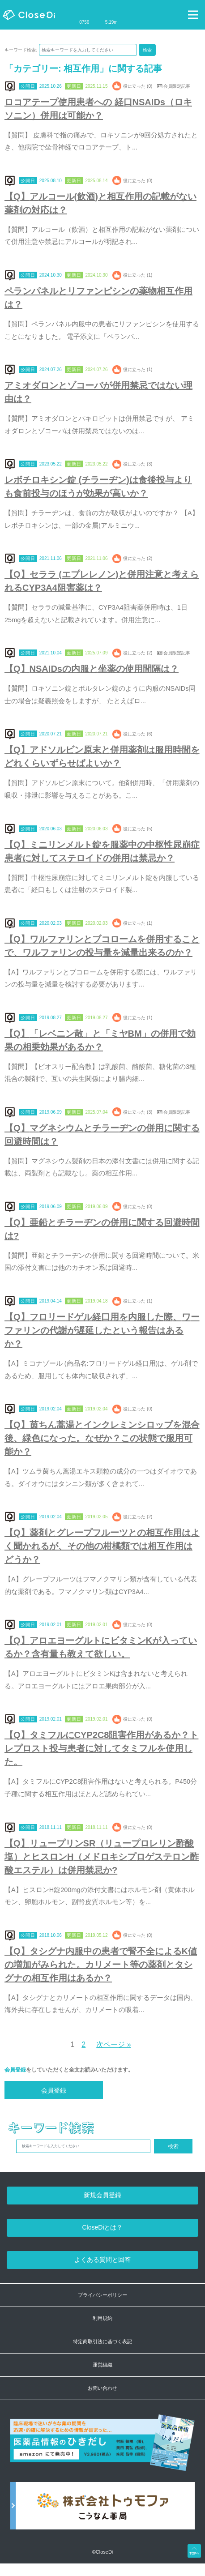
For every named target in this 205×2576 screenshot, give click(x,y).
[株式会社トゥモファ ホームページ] (102, 2510)
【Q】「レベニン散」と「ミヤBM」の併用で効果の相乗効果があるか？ (100, 1040)
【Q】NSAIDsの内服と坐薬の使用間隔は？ (91, 669)
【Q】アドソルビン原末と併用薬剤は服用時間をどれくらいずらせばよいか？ (102, 756)
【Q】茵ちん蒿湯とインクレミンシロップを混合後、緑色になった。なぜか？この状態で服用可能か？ (102, 1438)
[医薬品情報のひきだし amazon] (102, 2448)
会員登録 (15, 2070)
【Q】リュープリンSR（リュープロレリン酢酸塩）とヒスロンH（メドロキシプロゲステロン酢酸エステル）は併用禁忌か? (101, 1856)
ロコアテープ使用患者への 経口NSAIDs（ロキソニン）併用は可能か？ (98, 108)
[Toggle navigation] (193, 14)
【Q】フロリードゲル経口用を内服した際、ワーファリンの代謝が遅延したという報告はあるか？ (102, 1330)
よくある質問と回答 (102, 2259)
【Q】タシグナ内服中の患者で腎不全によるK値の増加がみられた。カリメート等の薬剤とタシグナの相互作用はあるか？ (100, 1964)
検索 (147, 49)
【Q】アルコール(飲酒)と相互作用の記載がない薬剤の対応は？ (100, 203)
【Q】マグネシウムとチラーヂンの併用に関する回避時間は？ (102, 1134)
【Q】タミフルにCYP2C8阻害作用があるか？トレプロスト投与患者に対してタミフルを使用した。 (101, 1748)
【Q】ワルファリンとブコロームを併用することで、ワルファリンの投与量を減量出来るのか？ (102, 945)
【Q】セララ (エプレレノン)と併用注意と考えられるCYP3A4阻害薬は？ (101, 581)
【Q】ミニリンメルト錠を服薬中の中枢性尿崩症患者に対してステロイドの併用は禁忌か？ (102, 851)
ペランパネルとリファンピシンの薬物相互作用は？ (98, 297)
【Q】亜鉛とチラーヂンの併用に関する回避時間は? (102, 1229)
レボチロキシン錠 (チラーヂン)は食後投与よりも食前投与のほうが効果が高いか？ (98, 486)
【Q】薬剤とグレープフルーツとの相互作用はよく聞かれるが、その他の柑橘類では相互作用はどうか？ (102, 1546)
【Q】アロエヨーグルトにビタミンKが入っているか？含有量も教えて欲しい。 (100, 1647)
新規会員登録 (102, 2195)
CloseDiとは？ (102, 2227)
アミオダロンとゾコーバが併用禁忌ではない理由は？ (98, 392)
